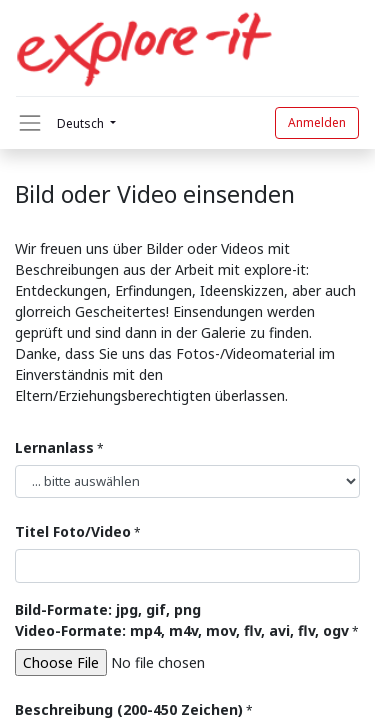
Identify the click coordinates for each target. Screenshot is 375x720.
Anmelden (317, 122)
